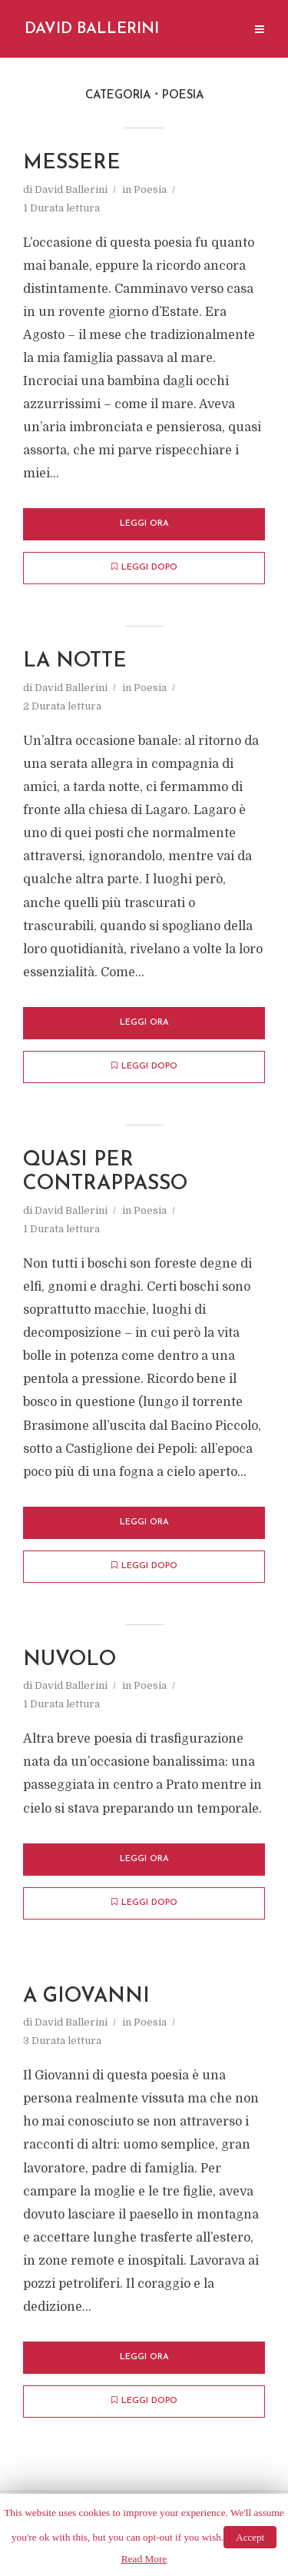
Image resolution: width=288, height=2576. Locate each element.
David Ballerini (92, 29)
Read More (144, 2558)
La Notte (75, 662)
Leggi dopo (144, 568)
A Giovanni (88, 1999)
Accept (250, 2537)
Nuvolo (70, 1662)
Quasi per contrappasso (107, 1174)
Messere (72, 163)
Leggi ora (144, 524)
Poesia (150, 189)
